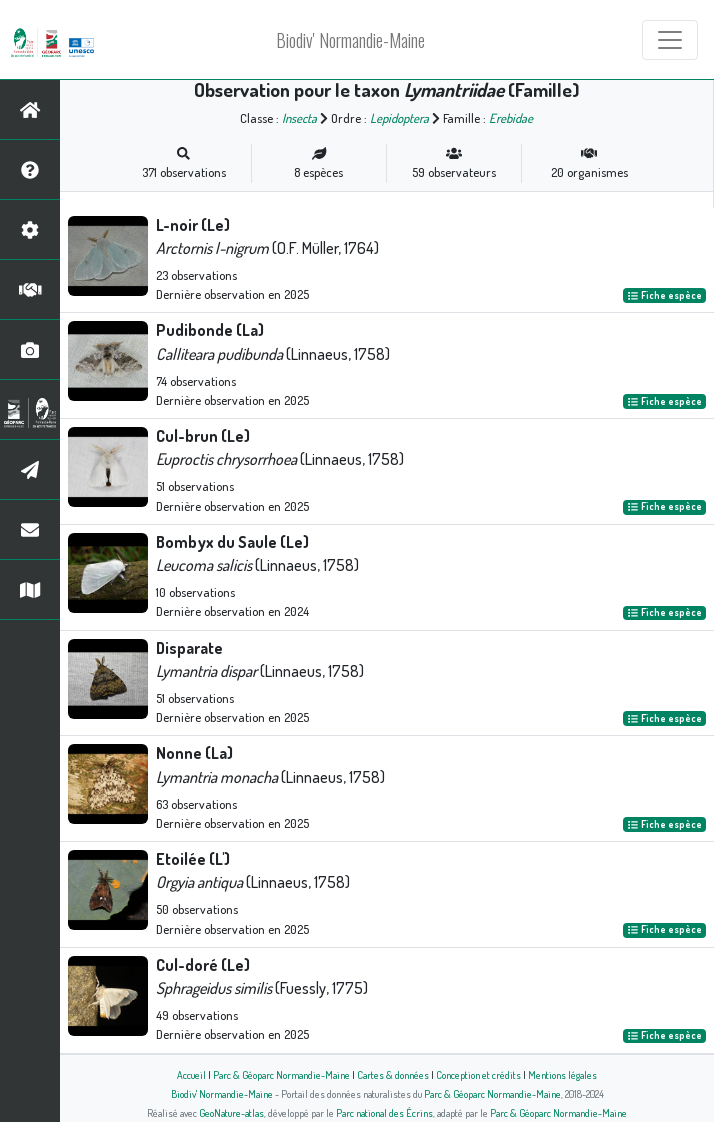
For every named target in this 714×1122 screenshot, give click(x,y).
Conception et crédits (478, 1074)
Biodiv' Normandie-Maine (350, 40)
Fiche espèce (664, 295)
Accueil (191, 1074)
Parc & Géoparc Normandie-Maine (281, 1074)
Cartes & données (393, 1074)
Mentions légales (562, 1074)
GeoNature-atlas (231, 1112)
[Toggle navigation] (670, 40)
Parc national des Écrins (384, 1112)
